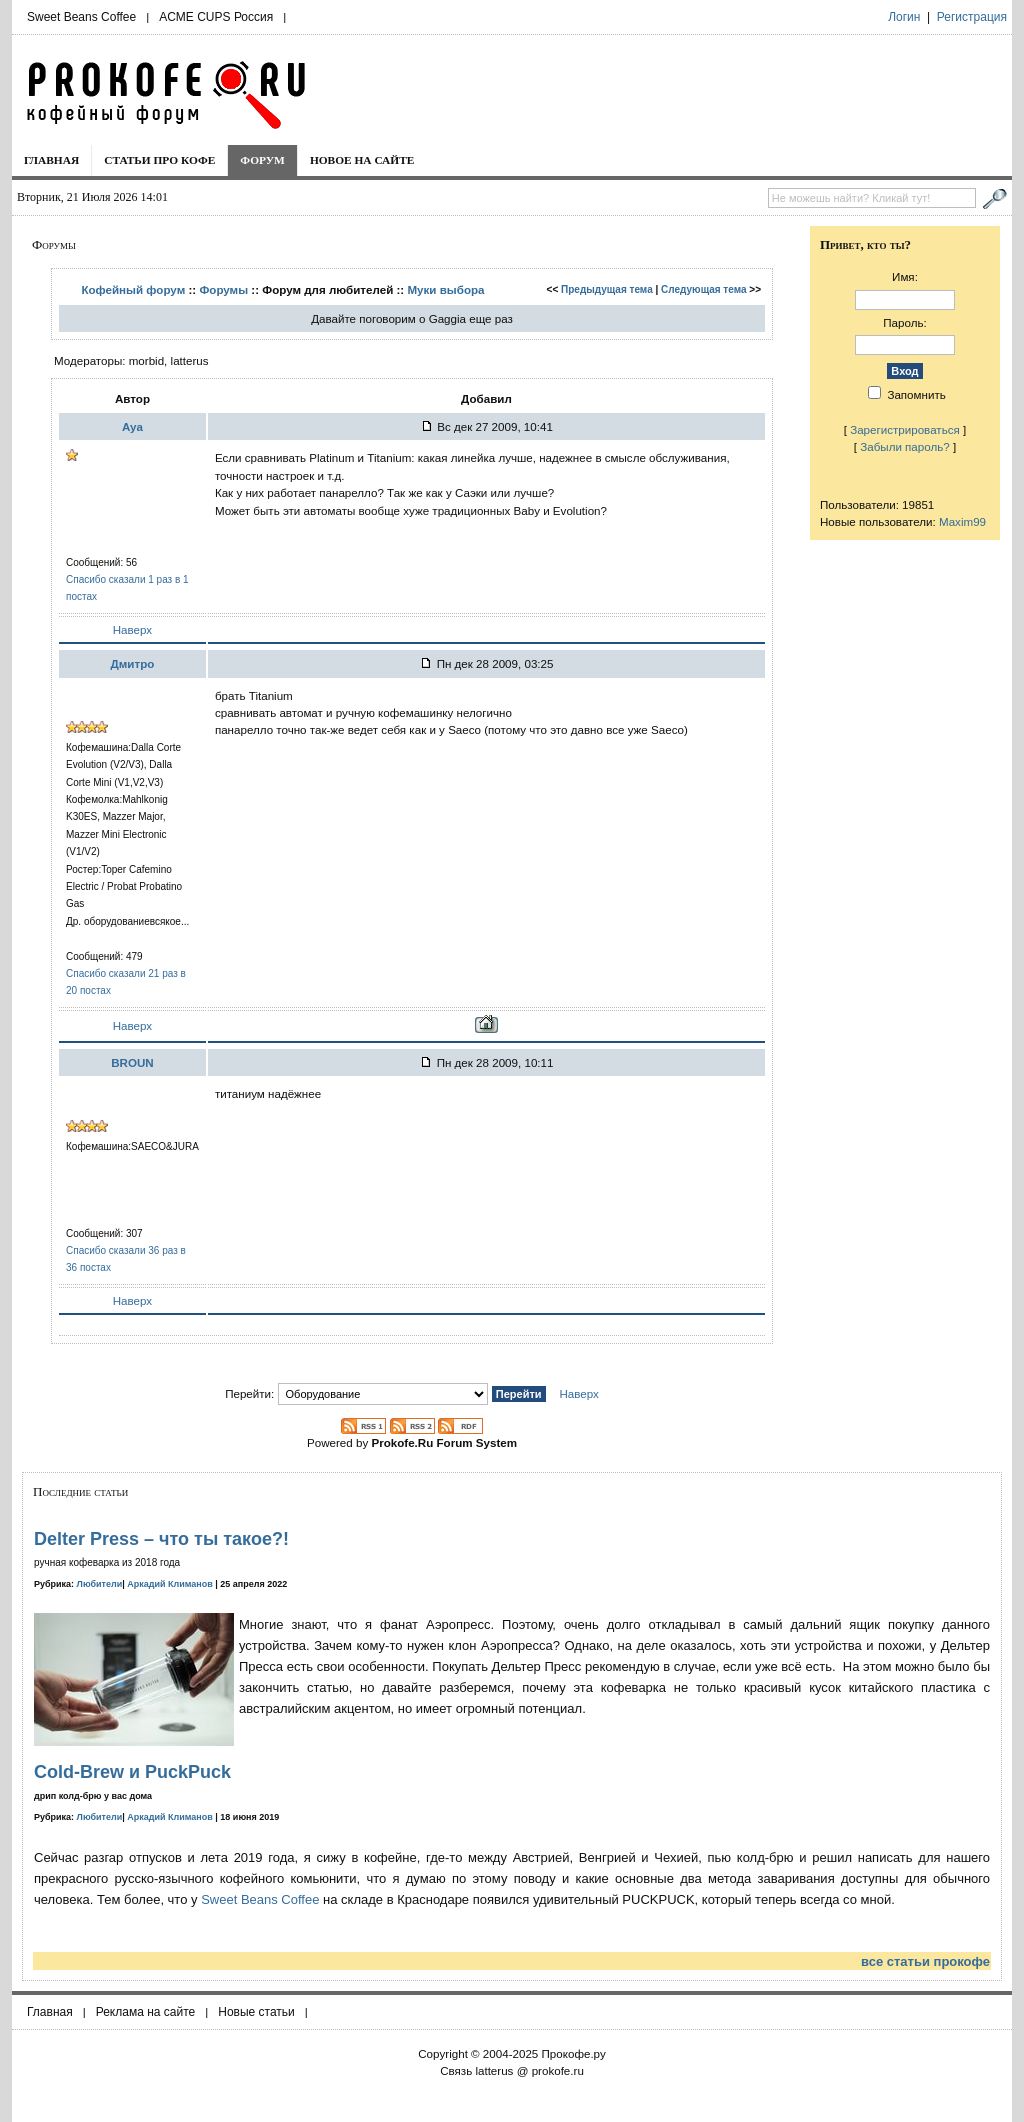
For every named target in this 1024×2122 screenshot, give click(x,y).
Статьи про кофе (159, 160)
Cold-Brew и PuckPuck (132, 1772)
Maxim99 (962, 521)
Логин (904, 17)
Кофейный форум (133, 289)
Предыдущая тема (607, 289)
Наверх (132, 629)
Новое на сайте (362, 160)
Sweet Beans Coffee (81, 17)
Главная (51, 160)
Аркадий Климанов (170, 1584)
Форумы (223, 289)
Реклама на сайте (146, 2012)
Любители (100, 1584)
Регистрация (972, 17)
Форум (262, 160)
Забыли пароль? (905, 446)
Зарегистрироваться (905, 429)
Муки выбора (445, 289)
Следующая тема (703, 289)
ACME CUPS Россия (216, 17)
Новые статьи (256, 2012)
